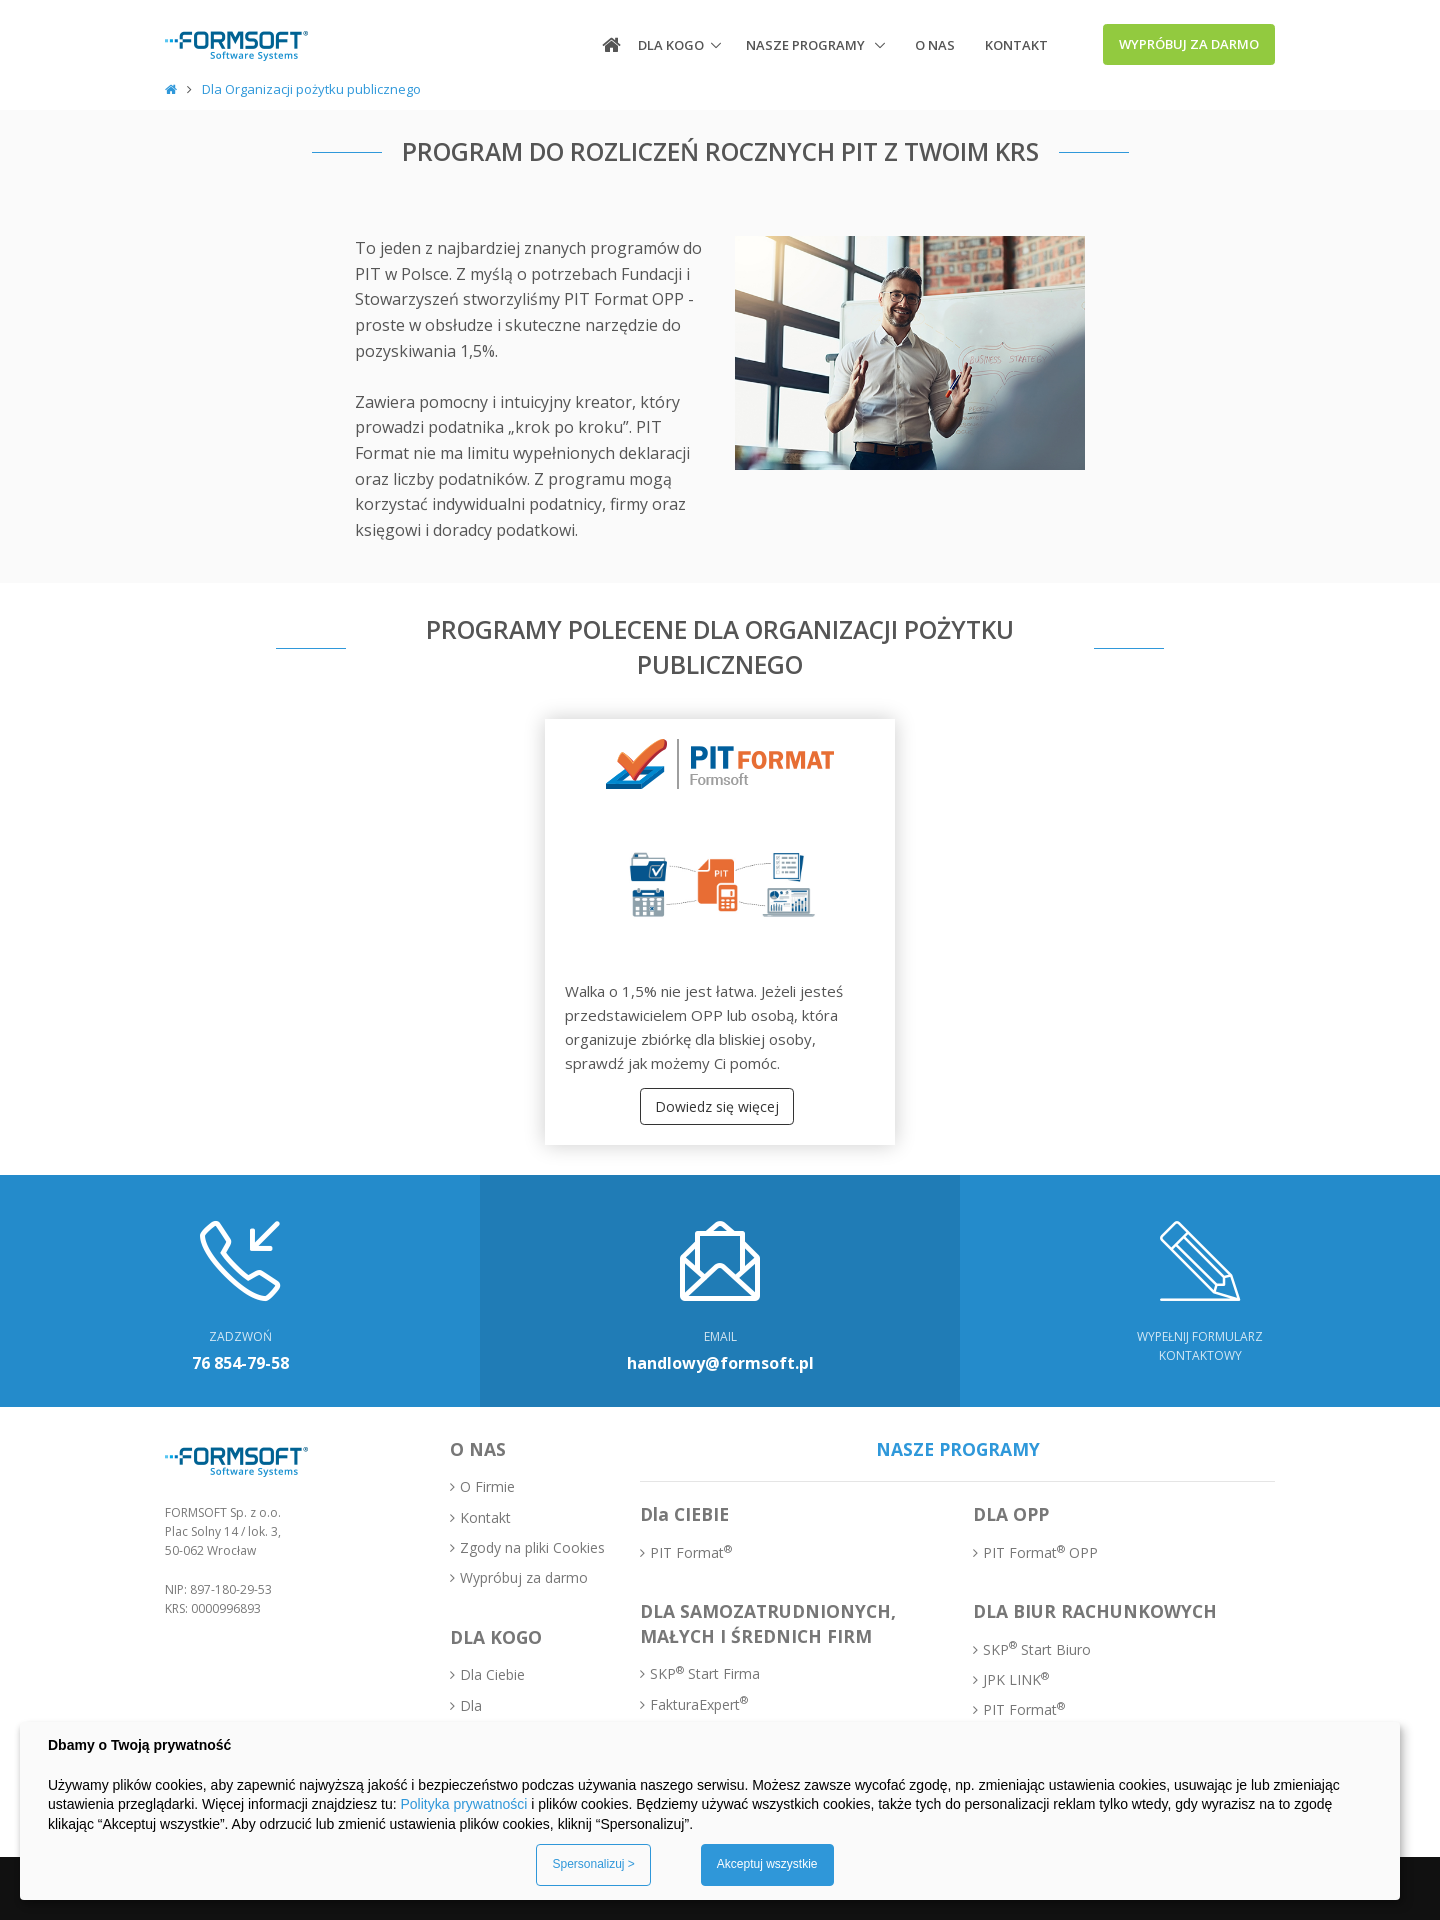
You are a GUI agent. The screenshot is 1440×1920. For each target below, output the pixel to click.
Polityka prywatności (463, 1804)
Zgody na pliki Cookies (532, 1547)
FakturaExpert (699, 1704)
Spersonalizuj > (593, 1864)
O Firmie (487, 1486)
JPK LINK (1016, 1679)
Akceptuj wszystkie (767, 1864)
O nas (935, 45)
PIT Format (691, 1552)
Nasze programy (807, 45)
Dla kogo (671, 45)
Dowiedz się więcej (717, 1106)
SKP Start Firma (705, 1673)
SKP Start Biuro (1037, 1649)
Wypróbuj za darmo (1189, 44)
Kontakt (1016, 45)
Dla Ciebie (492, 1674)
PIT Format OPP (1040, 1552)
